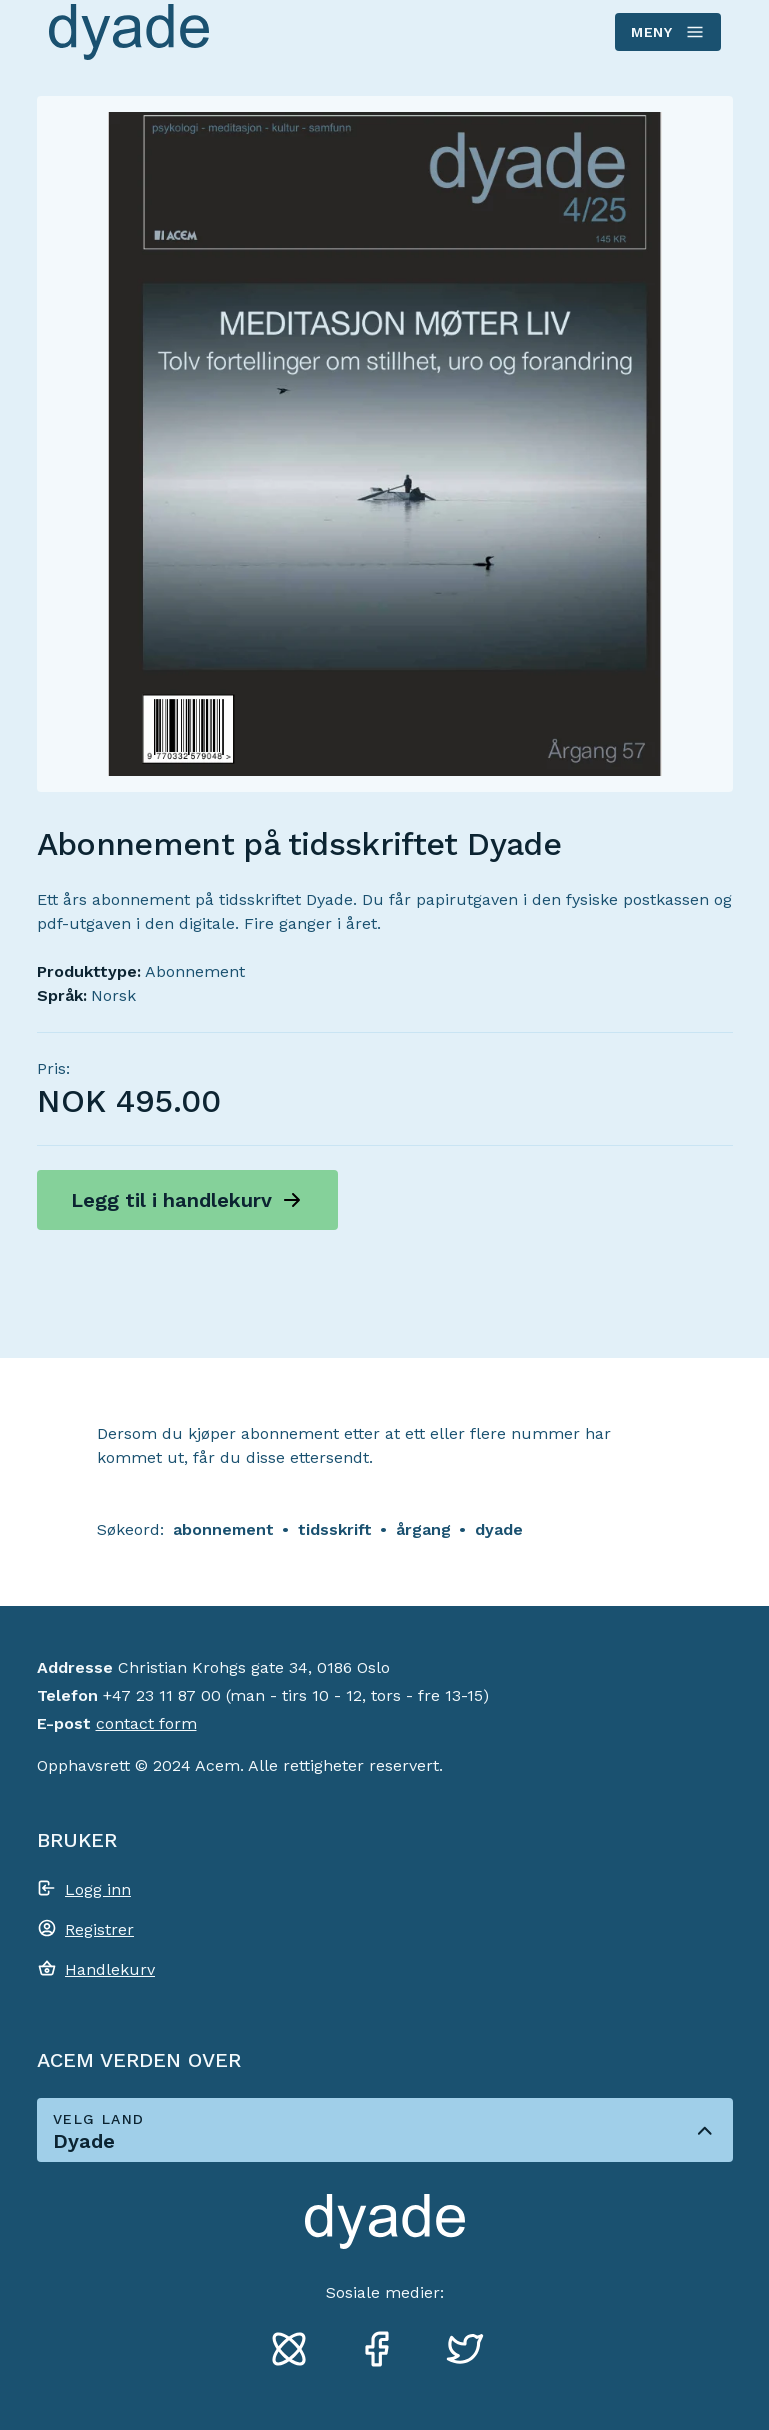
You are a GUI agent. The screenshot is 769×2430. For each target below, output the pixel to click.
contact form (146, 1723)
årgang (423, 1529)
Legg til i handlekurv (171, 1200)
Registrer (99, 1929)
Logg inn (98, 1889)
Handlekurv (110, 1969)
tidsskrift (335, 1529)
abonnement (223, 1529)
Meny (666, 32)
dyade (499, 1529)
